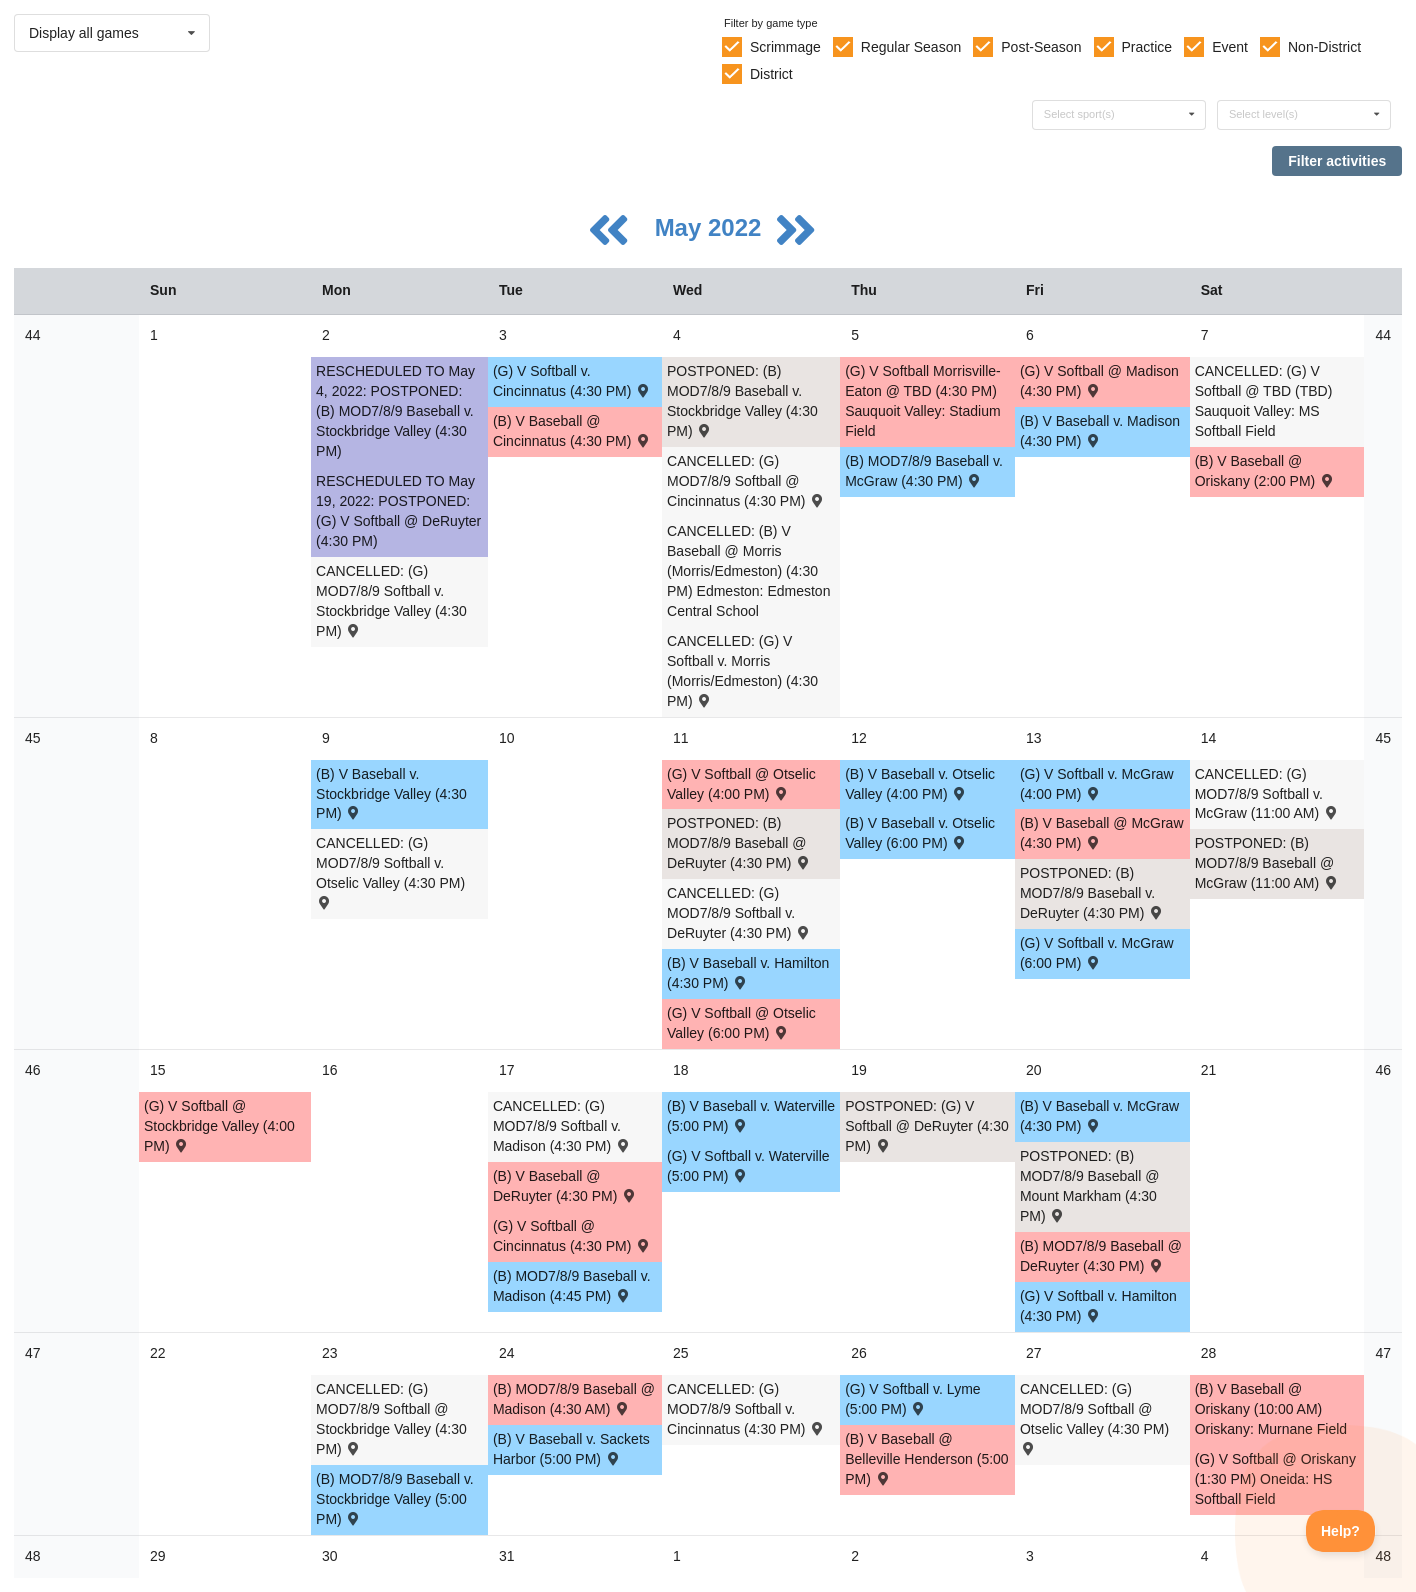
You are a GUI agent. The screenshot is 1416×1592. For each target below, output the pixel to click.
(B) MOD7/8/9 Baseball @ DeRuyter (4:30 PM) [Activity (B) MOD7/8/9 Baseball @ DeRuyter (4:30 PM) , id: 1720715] (1101, 1256)
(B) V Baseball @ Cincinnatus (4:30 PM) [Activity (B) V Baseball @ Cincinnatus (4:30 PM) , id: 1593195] (572, 431)
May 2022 (711, 227)
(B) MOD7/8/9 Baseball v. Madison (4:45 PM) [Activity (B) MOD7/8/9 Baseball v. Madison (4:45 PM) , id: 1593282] (572, 1286)
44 (33, 335)
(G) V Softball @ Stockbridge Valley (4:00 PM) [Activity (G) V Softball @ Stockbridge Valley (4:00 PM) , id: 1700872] (219, 1126)
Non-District (1324, 47)
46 (33, 1070)
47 (33, 1353)
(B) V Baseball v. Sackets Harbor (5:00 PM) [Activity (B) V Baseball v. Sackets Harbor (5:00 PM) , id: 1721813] (571, 1449)
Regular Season (911, 47)
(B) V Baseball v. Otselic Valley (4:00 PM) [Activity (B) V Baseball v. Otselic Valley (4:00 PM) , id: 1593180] (920, 784)
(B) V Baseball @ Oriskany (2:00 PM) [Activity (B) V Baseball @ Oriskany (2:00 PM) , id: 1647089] (1265, 471)
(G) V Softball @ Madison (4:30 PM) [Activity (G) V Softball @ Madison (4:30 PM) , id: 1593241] (1099, 381)
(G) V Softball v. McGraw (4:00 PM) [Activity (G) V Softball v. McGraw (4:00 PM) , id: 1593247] (1097, 784)
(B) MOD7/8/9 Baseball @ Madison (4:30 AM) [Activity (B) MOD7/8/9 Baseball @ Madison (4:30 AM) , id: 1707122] (574, 1399)
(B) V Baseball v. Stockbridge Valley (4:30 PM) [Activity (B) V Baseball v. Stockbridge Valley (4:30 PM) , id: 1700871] (391, 794)
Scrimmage (785, 47)
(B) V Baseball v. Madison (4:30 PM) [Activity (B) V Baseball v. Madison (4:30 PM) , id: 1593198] (1100, 431)
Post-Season (1041, 47)
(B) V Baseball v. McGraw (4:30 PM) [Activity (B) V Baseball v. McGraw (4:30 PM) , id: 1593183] (1099, 1116)
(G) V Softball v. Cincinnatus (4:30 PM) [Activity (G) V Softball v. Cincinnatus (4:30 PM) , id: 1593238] (572, 381)
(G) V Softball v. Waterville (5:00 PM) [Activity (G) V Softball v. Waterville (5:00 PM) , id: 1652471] (748, 1166)
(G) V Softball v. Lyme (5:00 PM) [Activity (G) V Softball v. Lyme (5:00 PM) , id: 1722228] (912, 1399)
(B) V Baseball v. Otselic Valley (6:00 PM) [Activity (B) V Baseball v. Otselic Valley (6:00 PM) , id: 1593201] (920, 833)
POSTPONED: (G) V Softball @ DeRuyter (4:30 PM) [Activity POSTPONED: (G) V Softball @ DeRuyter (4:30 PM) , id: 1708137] (927, 1126)
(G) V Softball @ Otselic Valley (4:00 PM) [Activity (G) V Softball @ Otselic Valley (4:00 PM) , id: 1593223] (741, 784)
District (771, 74)
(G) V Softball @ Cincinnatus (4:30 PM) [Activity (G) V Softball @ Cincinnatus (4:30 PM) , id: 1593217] (572, 1236)
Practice (1147, 47)
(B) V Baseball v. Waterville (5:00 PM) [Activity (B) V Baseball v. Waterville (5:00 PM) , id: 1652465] (751, 1116)
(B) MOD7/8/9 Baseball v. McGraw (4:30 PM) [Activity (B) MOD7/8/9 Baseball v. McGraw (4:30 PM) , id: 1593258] (924, 471)
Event (1230, 47)
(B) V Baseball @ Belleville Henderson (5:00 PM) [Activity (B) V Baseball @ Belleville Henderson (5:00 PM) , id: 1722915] (926, 1459)
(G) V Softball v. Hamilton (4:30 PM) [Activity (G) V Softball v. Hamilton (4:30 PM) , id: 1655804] (1098, 1306)
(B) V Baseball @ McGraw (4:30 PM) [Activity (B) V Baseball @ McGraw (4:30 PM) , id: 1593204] (1102, 833)
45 (33, 738)
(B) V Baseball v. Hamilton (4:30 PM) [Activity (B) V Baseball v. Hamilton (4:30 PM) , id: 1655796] (748, 973)
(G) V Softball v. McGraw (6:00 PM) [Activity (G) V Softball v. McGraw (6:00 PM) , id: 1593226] (1097, 953)
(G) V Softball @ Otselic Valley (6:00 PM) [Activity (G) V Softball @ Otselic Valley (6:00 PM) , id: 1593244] (741, 1023)
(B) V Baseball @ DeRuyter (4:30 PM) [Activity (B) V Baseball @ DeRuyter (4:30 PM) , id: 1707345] (565, 1186)
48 (33, 1556)
